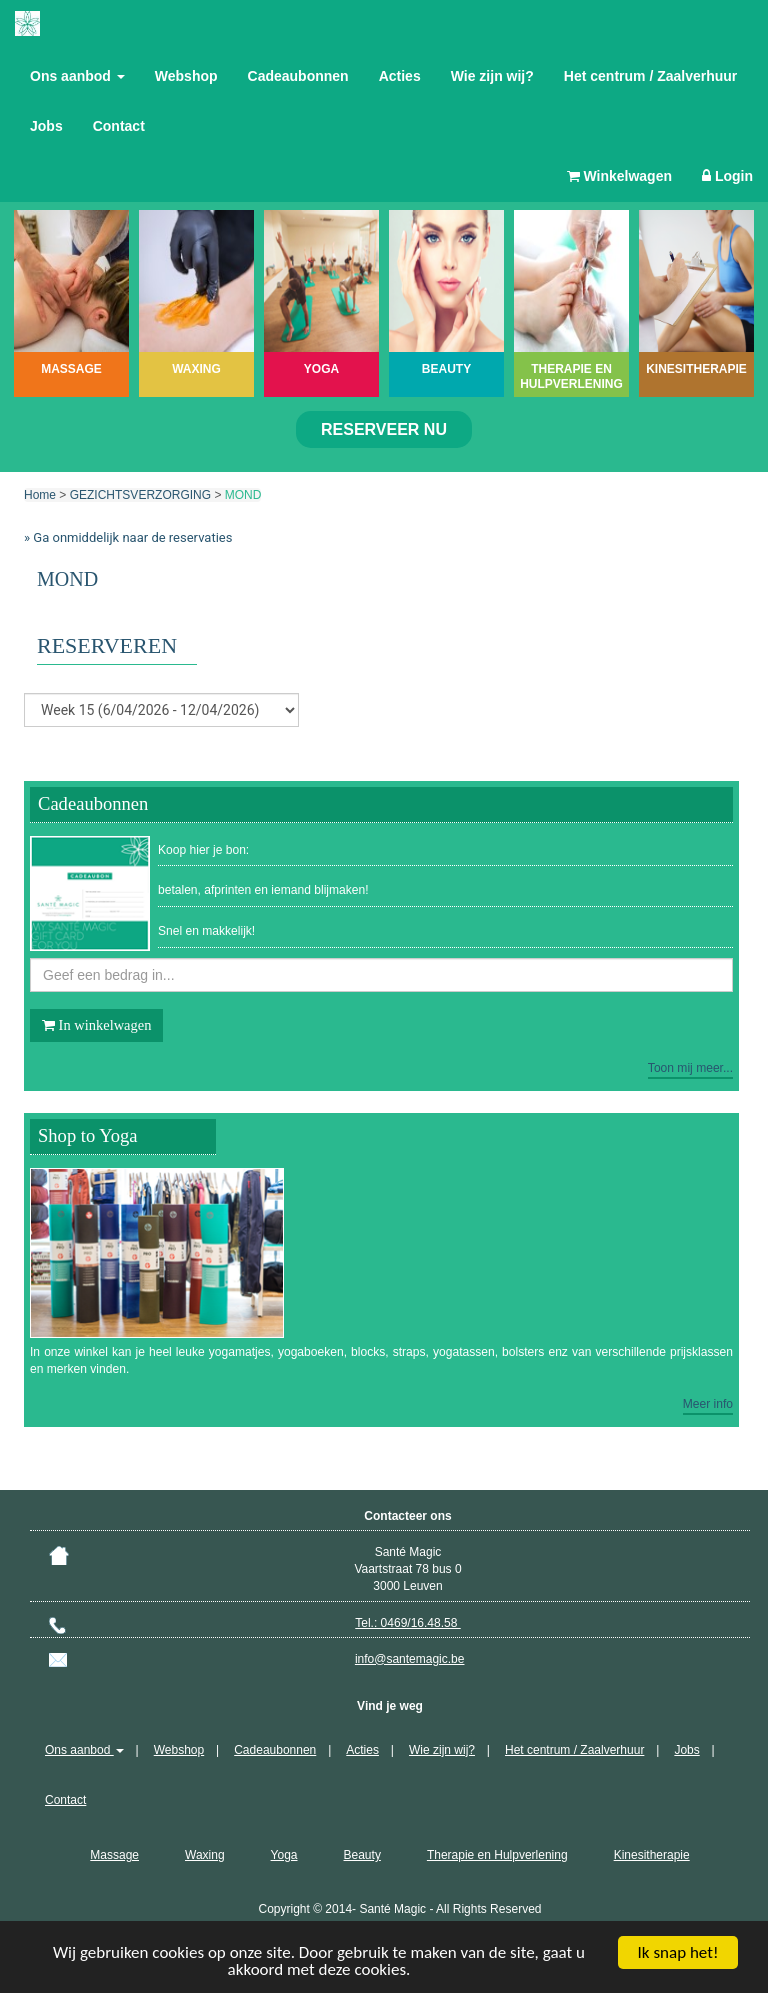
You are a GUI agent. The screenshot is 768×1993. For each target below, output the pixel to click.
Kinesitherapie (652, 1855)
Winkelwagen (619, 176)
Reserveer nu (384, 429)
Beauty (362, 1855)
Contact (119, 126)
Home (40, 495)
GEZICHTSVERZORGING (140, 495)
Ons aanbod (77, 76)
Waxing (205, 1855)
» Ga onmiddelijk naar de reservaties (128, 537)
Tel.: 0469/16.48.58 (407, 1623)
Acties (400, 76)
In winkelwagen (96, 1025)
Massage (114, 1855)
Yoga (284, 1855)
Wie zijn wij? (492, 76)
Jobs (46, 126)
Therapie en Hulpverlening (497, 1855)
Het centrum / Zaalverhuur (651, 76)
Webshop (186, 76)
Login (727, 176)
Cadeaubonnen (298, 76)
